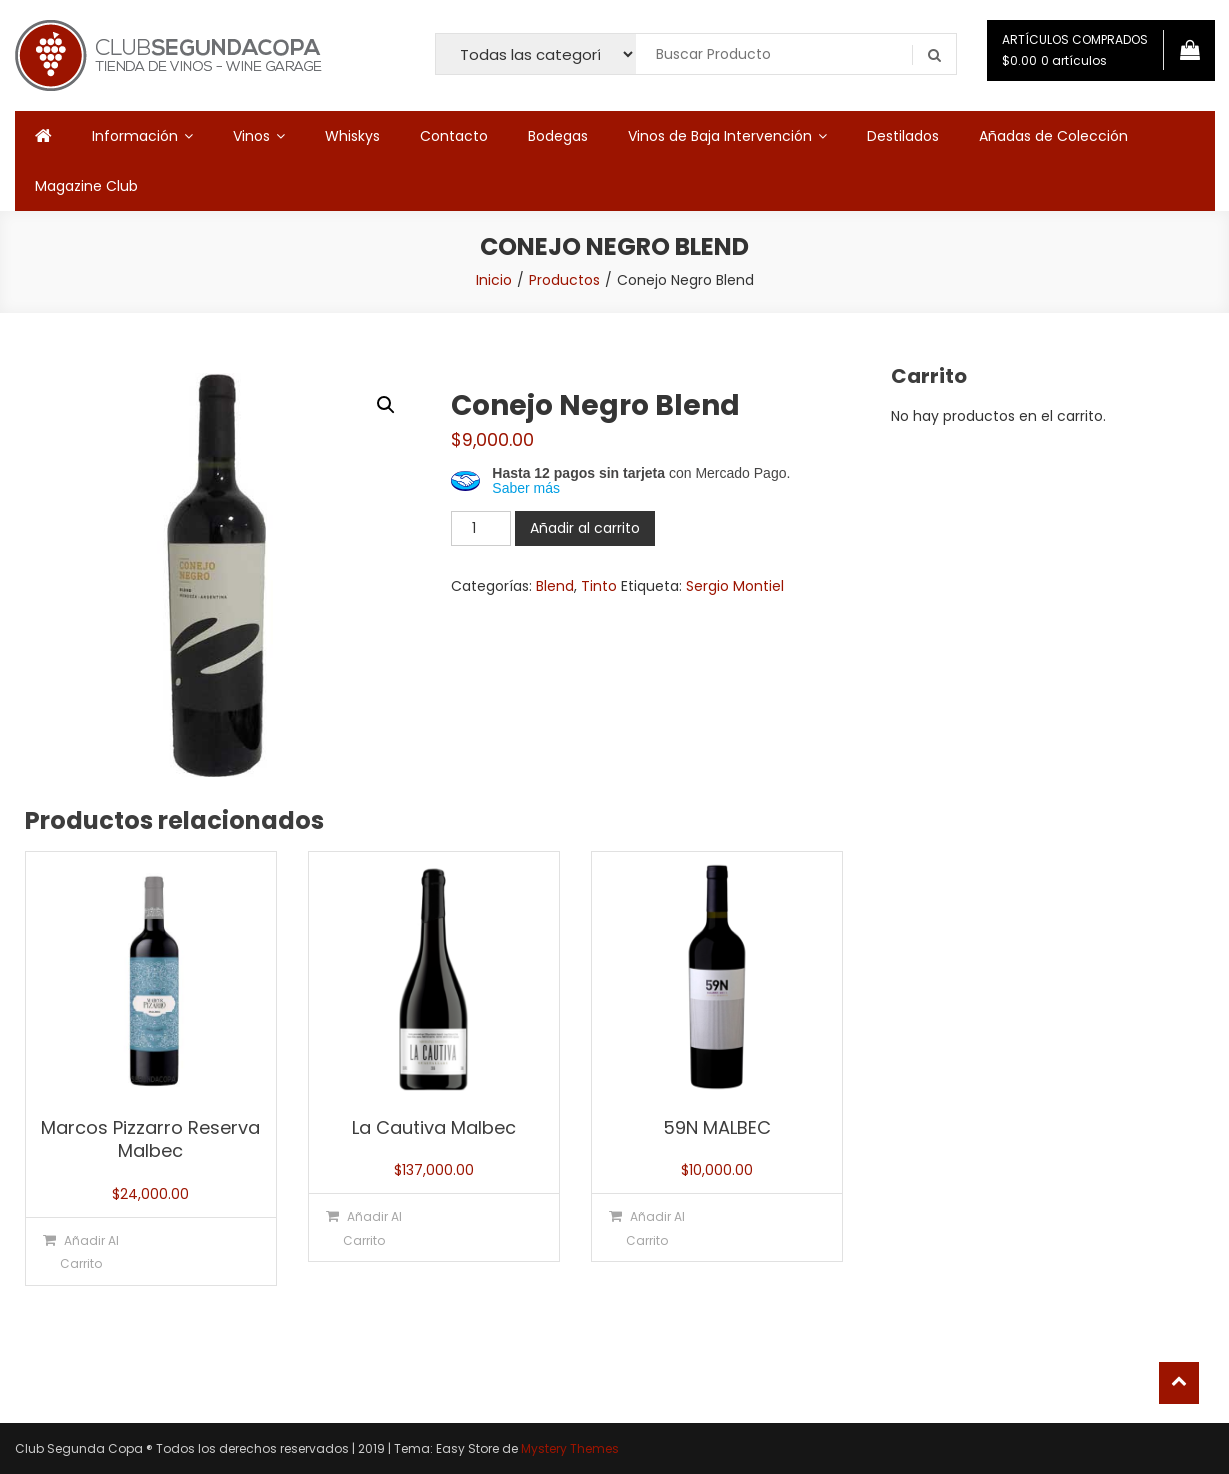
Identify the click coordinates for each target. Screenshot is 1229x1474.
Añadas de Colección (1053, 136)
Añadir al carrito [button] (89, 1252)
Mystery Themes (570, 1448)
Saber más (526, 488)
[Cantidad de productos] (481, 528)
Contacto (454, 136)
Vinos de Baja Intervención (720, 136)
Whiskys (352, 136)
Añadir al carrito (585, 528)
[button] (386, 405)
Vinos (251, 136)
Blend (555, 586)
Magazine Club (86, 186)
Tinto (599, 586)
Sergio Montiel (735, 586)
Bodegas (558, 136)
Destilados (903, 136)
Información (135, 136)
